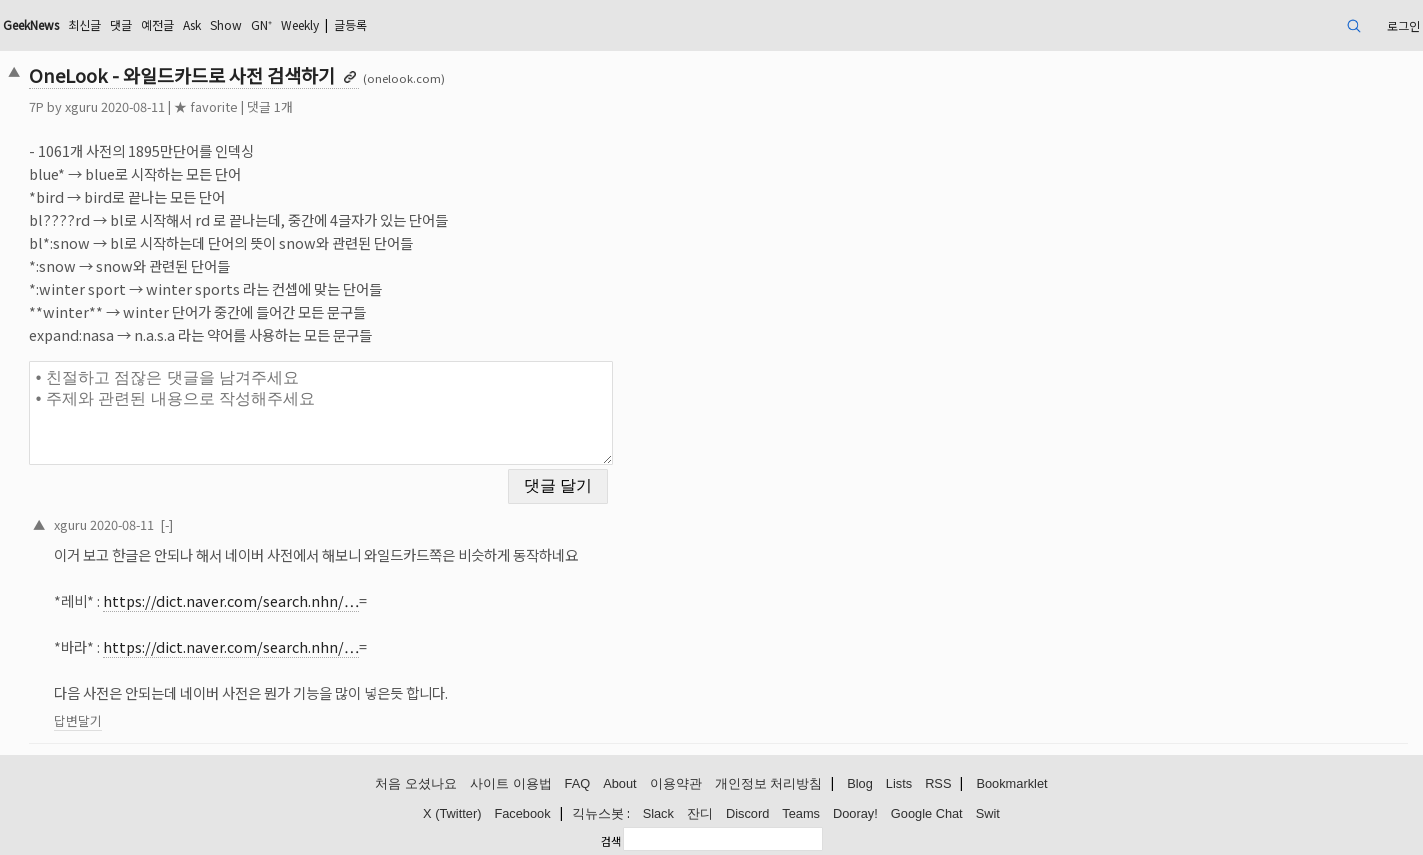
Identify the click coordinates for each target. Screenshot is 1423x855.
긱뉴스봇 (598, 813)
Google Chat (927, 813)
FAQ (578, 783)
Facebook (522, 813)
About (619, 783)
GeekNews (31, 24)
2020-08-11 (122, 524)
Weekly (300, 24)
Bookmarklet (1011, 783)
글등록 (350, 24)
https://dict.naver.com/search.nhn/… (231, 600)
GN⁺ (261, 24)
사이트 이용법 (511, 783)
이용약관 (676, 783)
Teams (801, 813)
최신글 (84, 24)
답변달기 (78, 720)
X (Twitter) (452, 813)
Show (226, 24)
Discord (747, 813)
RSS (938, 783)
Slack (658, 813)
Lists (899, 783)
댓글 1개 (270, 106)
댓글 (121, 24)
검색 (611, 841)
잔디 (700, 813)
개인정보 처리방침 (769, 783)
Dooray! (855, 813)
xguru (81, 106)
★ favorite (206, 106)
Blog (860, 783)
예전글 (157, 24)
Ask (192, 24)
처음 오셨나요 (416, 783)
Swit (988, 813)
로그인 (1403, 25)
